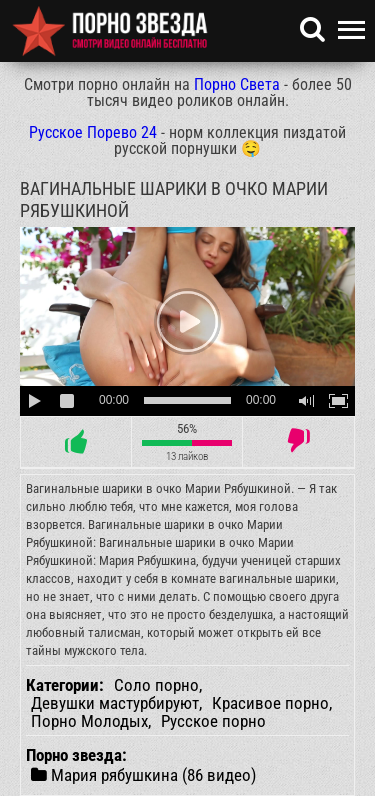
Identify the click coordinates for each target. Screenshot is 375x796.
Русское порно (213, 721)
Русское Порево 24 (93, 132)
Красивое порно (270, 703)
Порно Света (237, 84)
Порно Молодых (89, 721)
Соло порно (156, 685)
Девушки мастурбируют (115, 703)
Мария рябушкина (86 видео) (143, 774)
